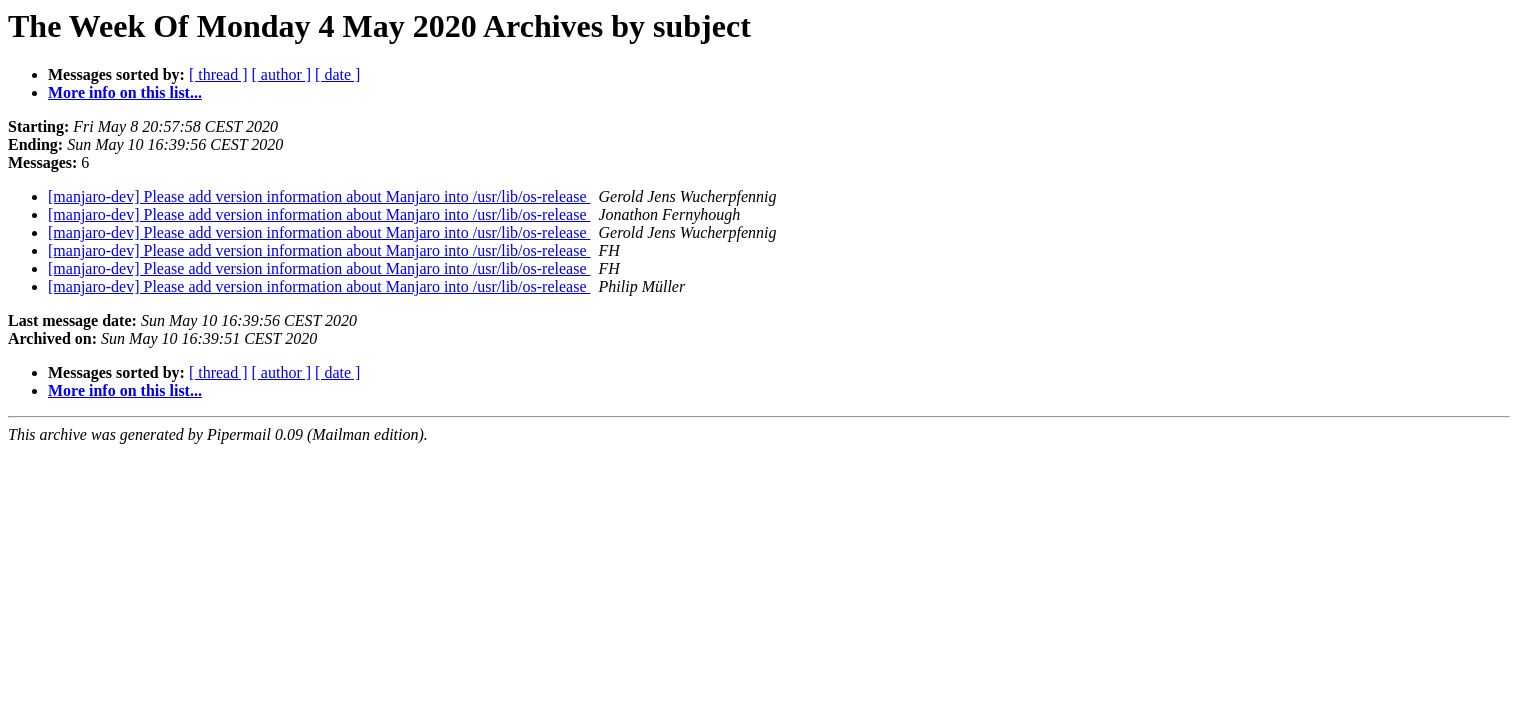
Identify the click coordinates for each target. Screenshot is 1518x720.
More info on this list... (125, 92)
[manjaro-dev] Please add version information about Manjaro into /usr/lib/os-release (319, 196)
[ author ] (282, 74)
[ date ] (337, 74)
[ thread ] (218, 74)
